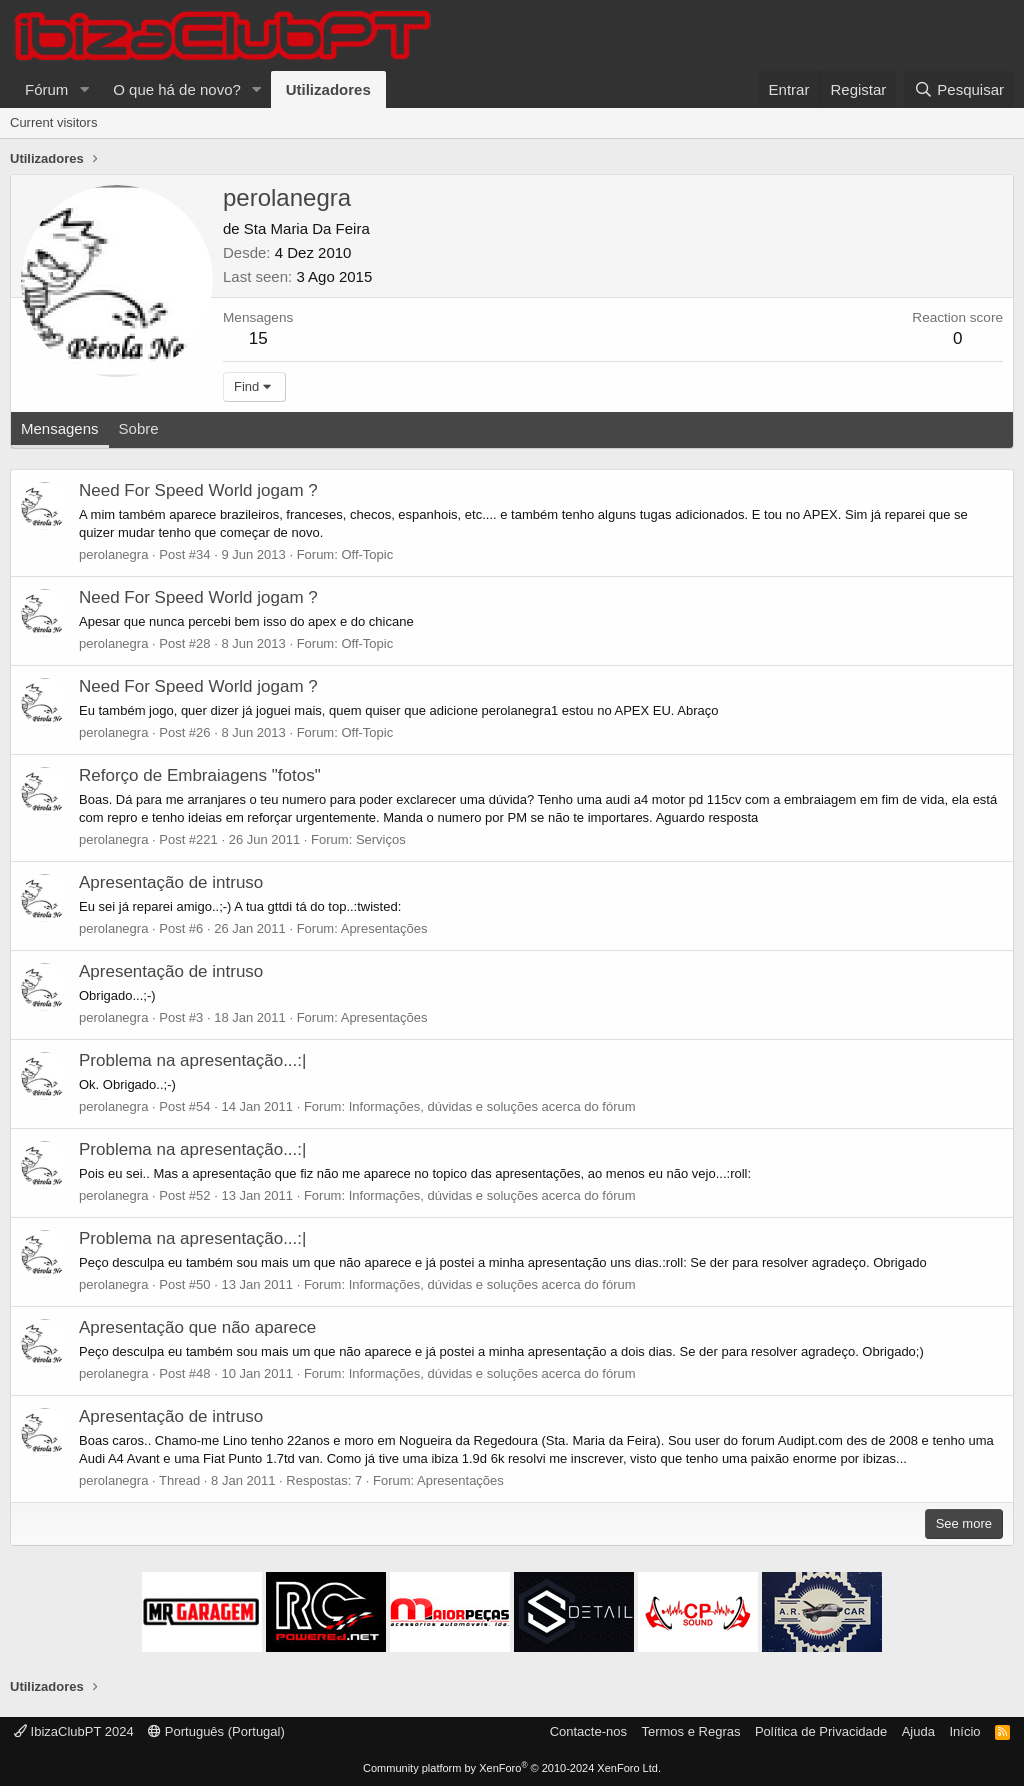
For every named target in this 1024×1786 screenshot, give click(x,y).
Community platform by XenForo (512, 1768)
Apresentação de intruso (171, 882)
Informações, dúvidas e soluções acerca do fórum (492, 1106)
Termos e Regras (690, 1731)
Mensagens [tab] (60, 428)
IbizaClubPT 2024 (74, 1731)
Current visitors (53, 122)
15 (258, 338)
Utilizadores (328, 89)
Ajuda (918, 1731)
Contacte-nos (588, 1731)
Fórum (46, 89)
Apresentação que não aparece (197, 1327)
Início (964, 1731)
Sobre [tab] (139, 428)
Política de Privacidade (821, 1731)
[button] (84, 89)
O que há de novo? (177, 89)
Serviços (381, 839)
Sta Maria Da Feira (307, 228)
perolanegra (113, 554)
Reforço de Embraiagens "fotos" (200, 775)
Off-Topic (367, 554)
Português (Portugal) (216, 1731)
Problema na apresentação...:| (192, 1060)
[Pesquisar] (959, 89)
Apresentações (384, 928)
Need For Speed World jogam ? (198, 490)
